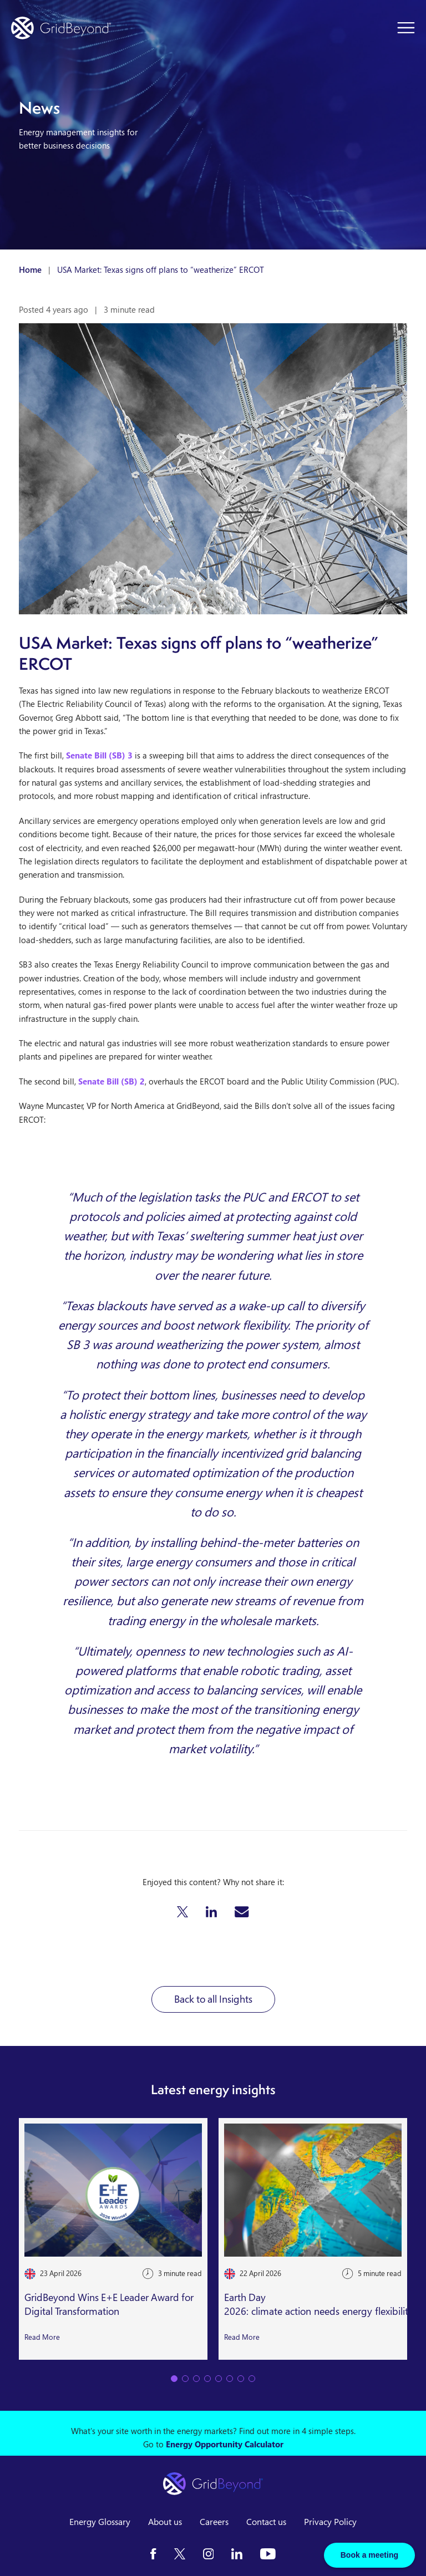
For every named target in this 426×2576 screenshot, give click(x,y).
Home (30, 269)
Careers (214, 2522)
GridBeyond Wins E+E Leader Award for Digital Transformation (109, 2304)
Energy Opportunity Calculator (224, 2444)
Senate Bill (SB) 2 (110, 1081)
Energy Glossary (99, 2522)
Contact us (266, 2522)
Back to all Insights (213, 1998)
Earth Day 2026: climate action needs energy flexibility (318, 2304)
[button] (182, 1911)
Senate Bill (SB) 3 (99, 755)
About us (165, 2522)
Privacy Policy (330, 2522)
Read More (42, 2336)
